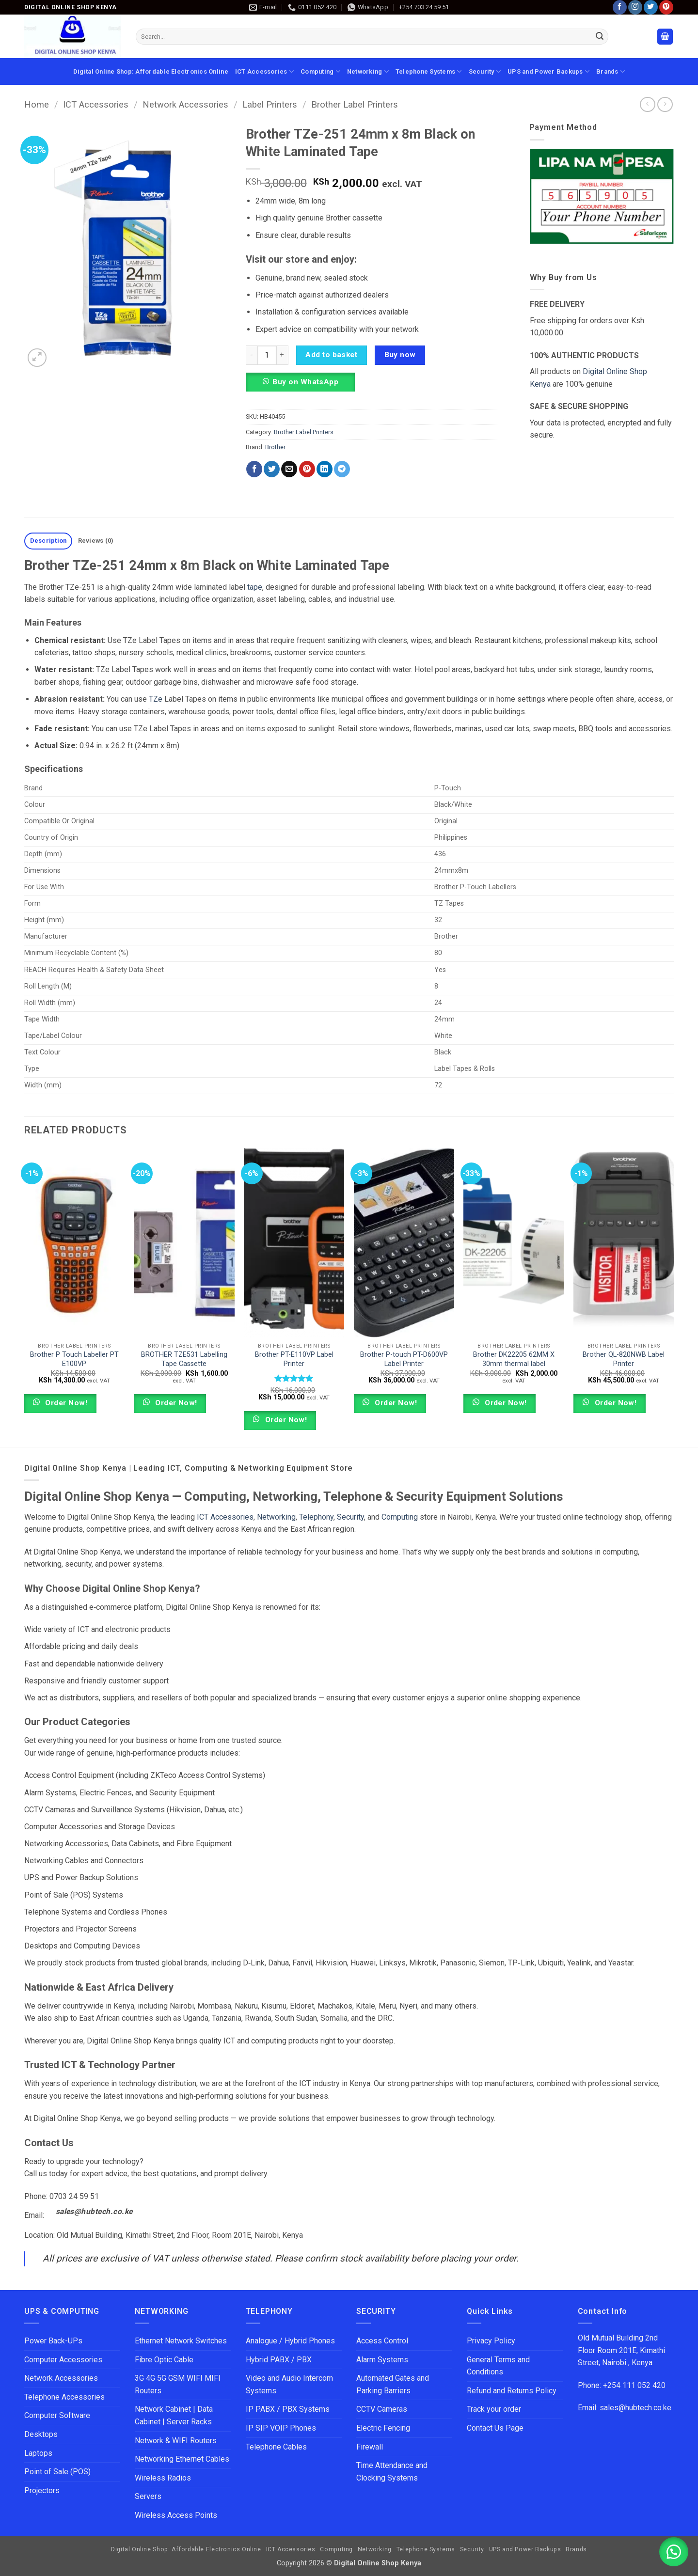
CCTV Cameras (381, 2409)
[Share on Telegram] (342, 469)
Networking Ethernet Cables (182, 2459)
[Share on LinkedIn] (325, 469)
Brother (275, 447)
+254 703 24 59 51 (424, 7)
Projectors (42, 2490)
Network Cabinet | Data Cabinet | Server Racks (174, 2415)
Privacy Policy (491, 2340)
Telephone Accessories (64, 2397)
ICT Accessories (264, 71)
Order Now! (65, 1402)
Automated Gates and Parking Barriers (392, 2384)
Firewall (369, 2446)
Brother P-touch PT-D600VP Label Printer (404, 1359)
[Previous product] (664, 104)
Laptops (38, 2453)
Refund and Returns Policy (511, 2390)
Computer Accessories (63, 2359)
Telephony (316, 1517)
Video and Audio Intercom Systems (289, 2384)
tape (254, 587)
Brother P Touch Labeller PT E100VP (74, 1359)
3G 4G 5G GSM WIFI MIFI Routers (178, 2384)
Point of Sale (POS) (57, 2471)
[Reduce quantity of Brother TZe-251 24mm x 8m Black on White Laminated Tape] (251, 355)
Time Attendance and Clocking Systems (392, 2471)
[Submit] (599, 37)
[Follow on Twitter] (651, 7)
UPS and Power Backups (548, 71)
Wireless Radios (163, 2477)
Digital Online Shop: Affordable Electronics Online (150, 71)
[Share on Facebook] (254, 469)
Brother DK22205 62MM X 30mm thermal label (514, 1359)
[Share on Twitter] (272, 469)
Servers (148, 2496)
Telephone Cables (276, 2446)
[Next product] (647, 104)
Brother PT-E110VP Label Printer (294, 1359)
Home (36, 104)
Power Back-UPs (53, 2340)
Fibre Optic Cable (164, 2359)
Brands (610, 71)
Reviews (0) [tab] (96, 540)
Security (485, 71)
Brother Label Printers (354, 104)
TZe (155, 699)
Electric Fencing (383, 2428)
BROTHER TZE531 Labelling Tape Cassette (184, 1359)
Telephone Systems (429, 71)
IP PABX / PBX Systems (288, 2409)
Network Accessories (185, 104)
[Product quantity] (267, 355)
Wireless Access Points (176, 2515)
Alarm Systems (382, 2359)
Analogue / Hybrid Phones (290, 2340)
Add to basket (331, 354)
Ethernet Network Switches (181, 2340)
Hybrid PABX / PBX (279, 2359)
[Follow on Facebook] (620, 7)
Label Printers (269, 104)
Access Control (382, 2340)
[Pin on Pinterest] (307, 469)
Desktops (41, 2434)
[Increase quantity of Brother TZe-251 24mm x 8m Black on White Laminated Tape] (282, 355)
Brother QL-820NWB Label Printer (624, 1359)
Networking (368, 71)
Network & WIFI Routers (176, 2440)
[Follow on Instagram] (635, 7)
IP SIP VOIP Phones (281, 2428)
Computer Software (57, 2415)
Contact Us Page (495, 2428)
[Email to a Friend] (289, 469)
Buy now (400, 354)
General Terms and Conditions (498, 2366)
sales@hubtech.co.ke (94, 2211)
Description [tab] (48, 540)
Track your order (494, 2409)
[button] (665, 37)
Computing (320, 71)
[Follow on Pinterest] (666, 7)
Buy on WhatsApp (305, 381)
